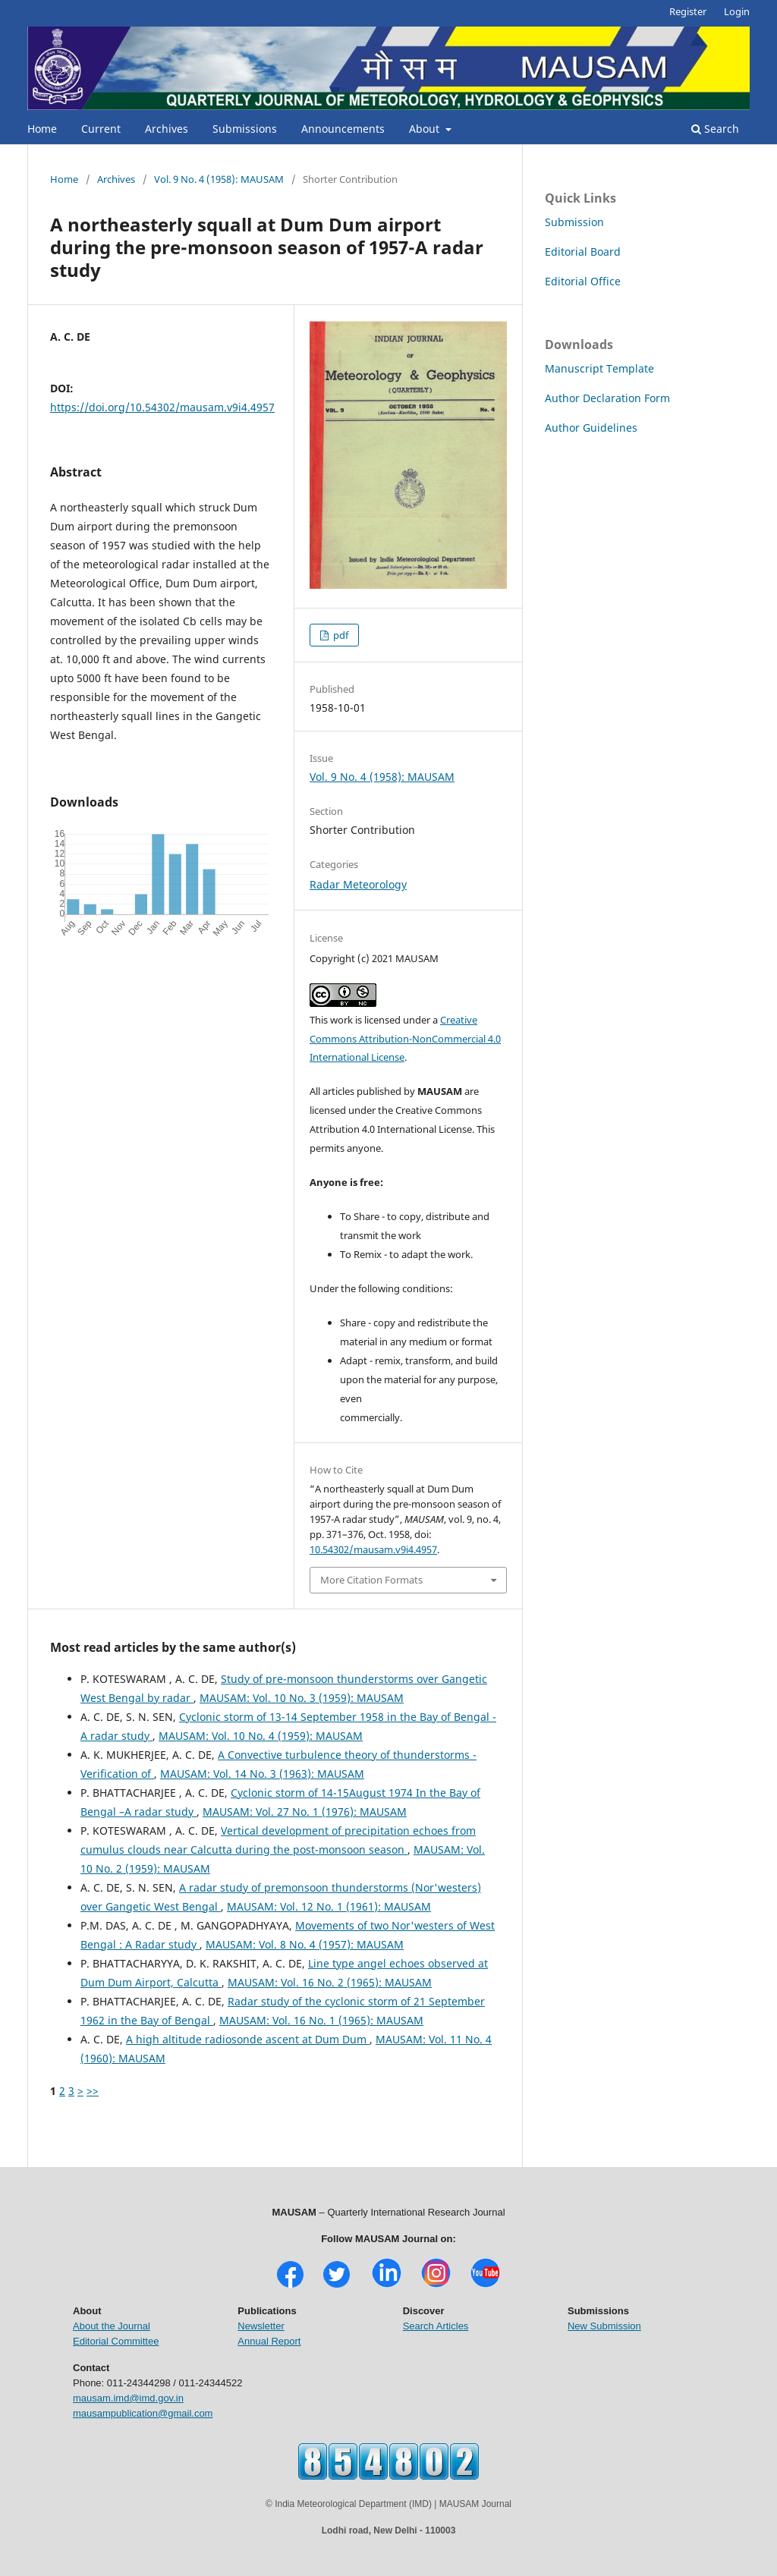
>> (93, 2091)
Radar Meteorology (358, 884)
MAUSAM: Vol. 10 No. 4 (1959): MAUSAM (261, 1735)
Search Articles (436, 2326)
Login (737, 11)
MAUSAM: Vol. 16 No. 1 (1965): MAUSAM (321, 2020)
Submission (574, 222)
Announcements (343, 128)
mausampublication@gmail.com (142, 2413)
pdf (339, 635)
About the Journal (111, 2326)
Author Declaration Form (607, 398)
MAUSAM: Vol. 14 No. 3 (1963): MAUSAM (262, 1773)
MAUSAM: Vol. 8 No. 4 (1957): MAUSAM (305, 1944)
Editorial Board (583, 251)
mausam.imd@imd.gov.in (128, 2398)
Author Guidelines (591, 427)
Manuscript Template (599, 368)
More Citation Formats (371, 1580)
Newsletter (261, 2326)
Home (42, 128)
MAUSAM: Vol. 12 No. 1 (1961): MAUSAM (329, 1906)
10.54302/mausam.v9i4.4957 (373, 1549)
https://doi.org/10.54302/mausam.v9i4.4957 (162, 407)
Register (687, 11)
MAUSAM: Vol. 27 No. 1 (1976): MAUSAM (305, 1811)
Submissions (244, 128)
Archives (166, 128)
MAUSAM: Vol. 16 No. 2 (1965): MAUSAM (330, 1982)
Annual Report (269, 2341)
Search (715, 128)
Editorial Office (583, 281)
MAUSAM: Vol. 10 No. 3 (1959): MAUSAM (302, 1698)
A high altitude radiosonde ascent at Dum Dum (248, 2039)
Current (101, 128)
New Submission (604, 2326)
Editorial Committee (116, 2341)
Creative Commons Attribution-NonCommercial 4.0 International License (405, 1039)
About (425, 128)
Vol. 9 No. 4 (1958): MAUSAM (219, 179)
